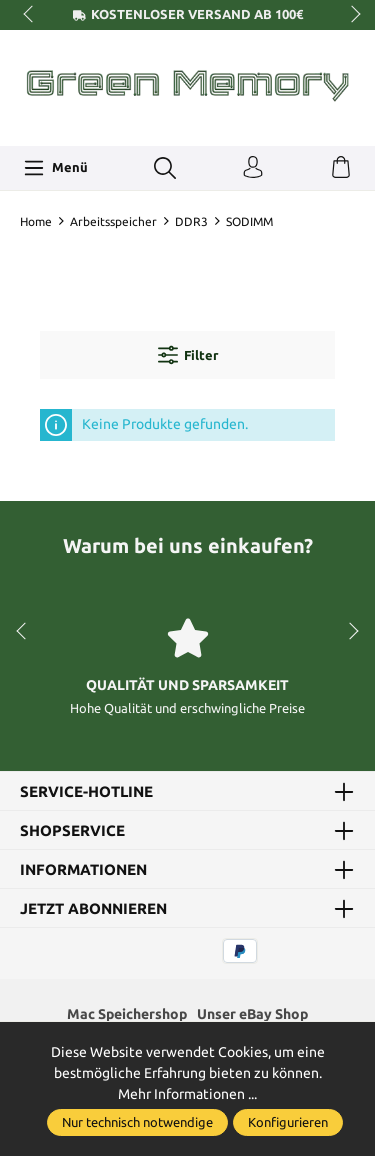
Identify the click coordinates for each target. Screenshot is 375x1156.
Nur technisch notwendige (137, 1122)
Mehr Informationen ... (187, 1094)
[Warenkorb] (341, 168)
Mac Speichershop (127, 1014)
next (350, 15)
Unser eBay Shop (252, 1014)
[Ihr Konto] (253, 168)
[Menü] (56, 168)
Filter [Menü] (188, 355)
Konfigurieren (288, 1122)
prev (30, 15)
